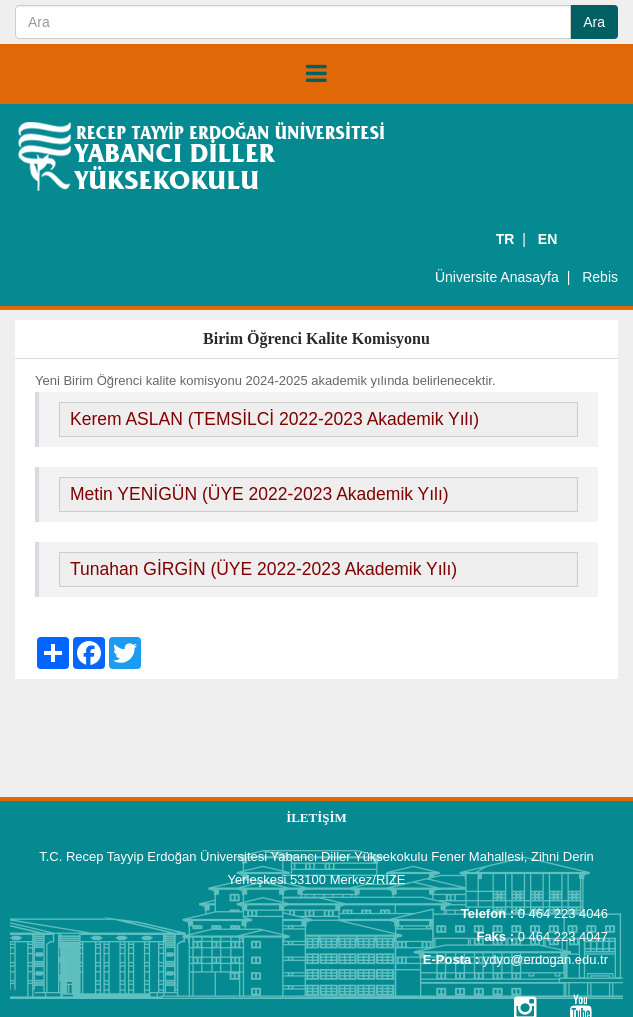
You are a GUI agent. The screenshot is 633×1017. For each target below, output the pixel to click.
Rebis (600, 277)
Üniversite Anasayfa (497, 277)
